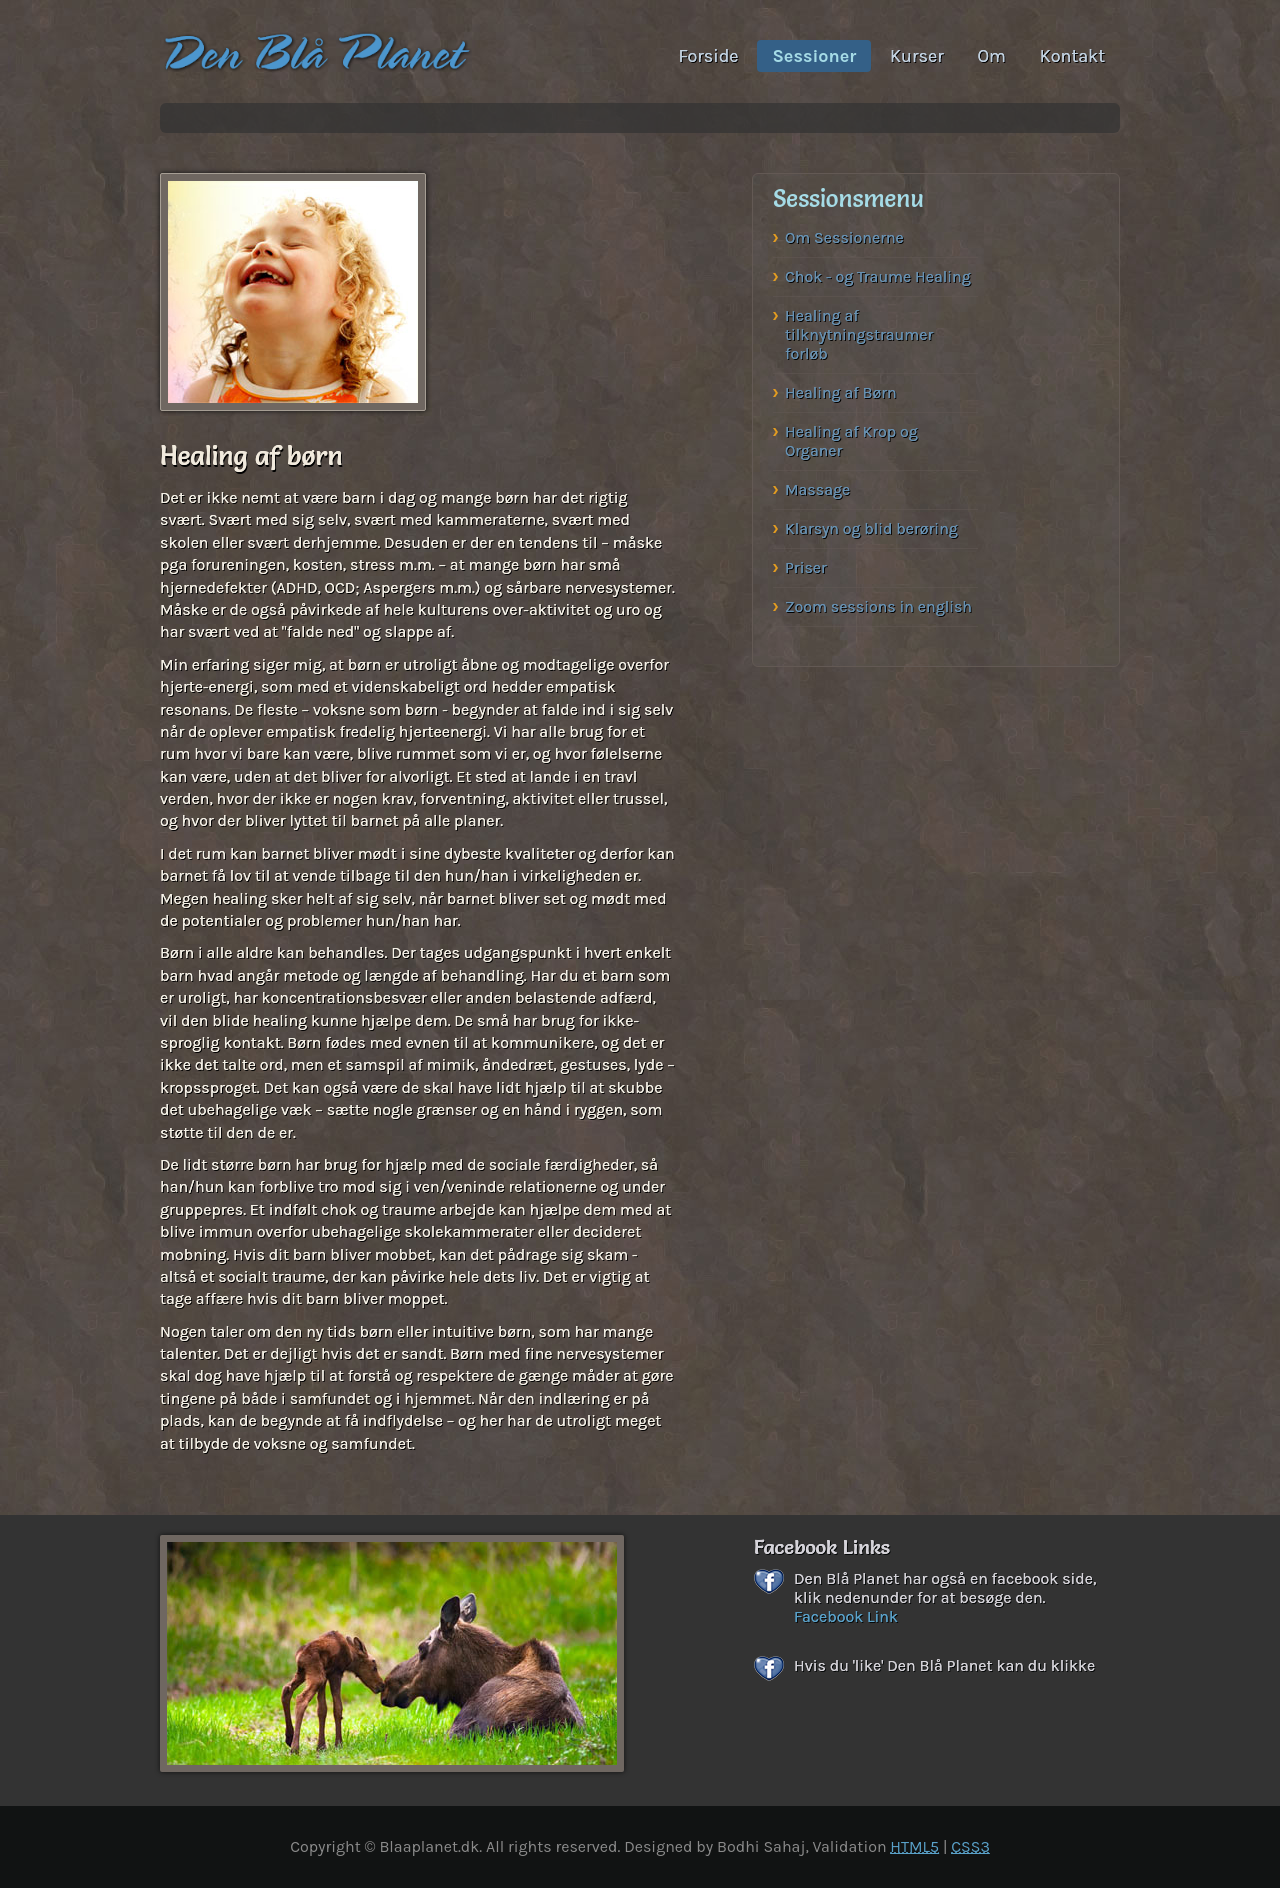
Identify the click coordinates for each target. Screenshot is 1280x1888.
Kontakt (1072, 56)
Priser (806, 567)
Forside (709, 56)
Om (991, 56)
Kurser (917, 56)
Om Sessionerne (844, 237)
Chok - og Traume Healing (878, 276)
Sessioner (814, 56)
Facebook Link (846, 1616)
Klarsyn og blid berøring (871, 528)
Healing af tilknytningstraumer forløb (859, 334)
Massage (817, 489)
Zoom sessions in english (878, 606)
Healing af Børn (841, 392)
